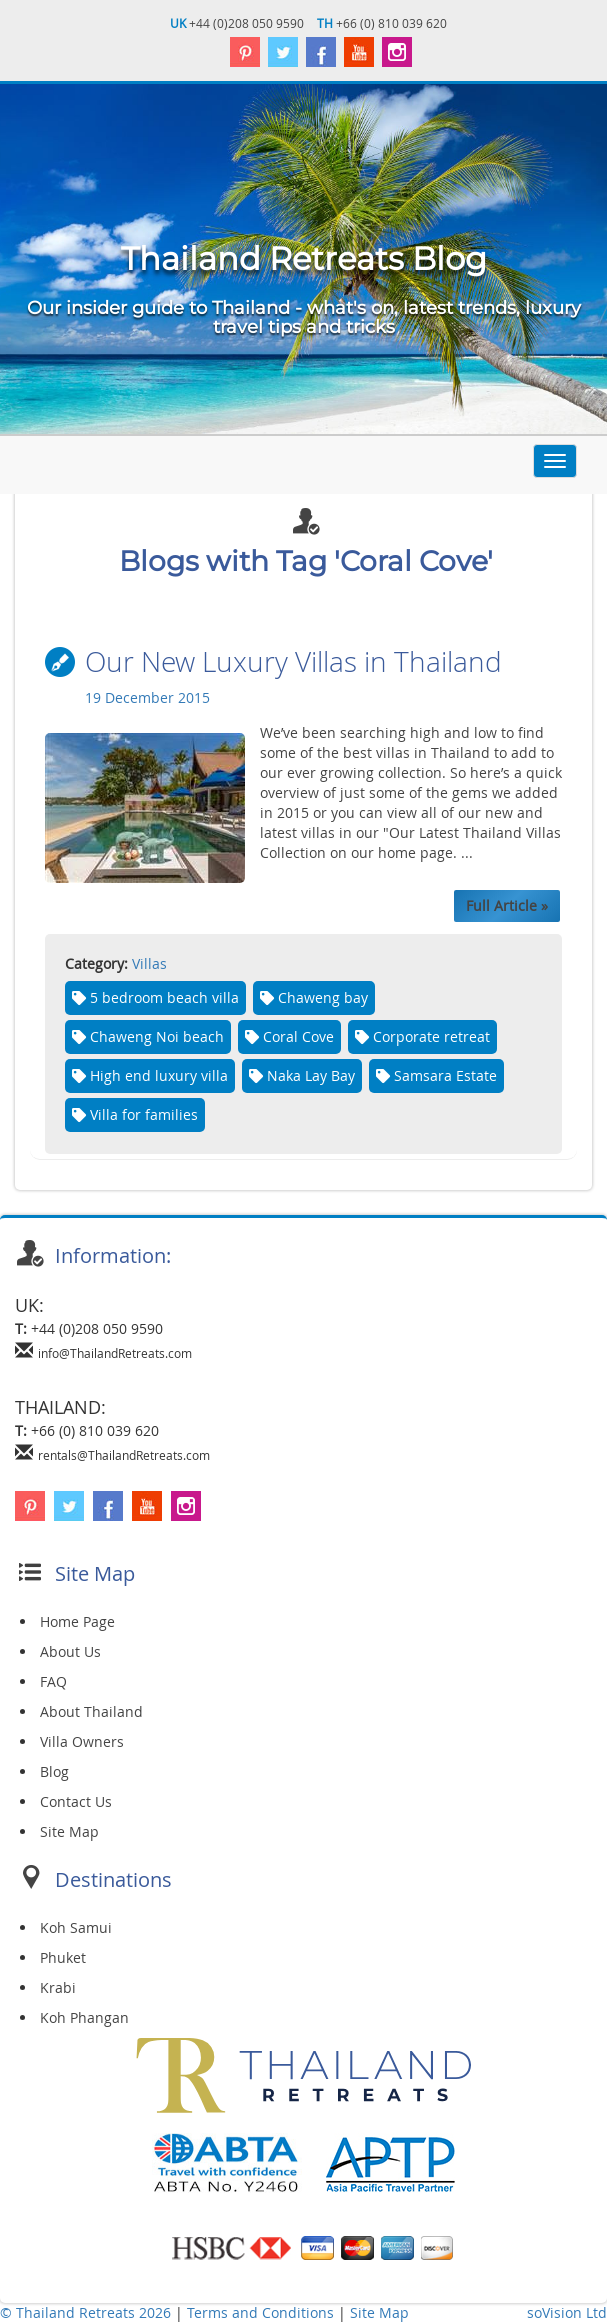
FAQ (53, 1681)
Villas (149, 963)
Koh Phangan (84, 2017)
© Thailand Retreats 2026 (85, 2312)
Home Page (77, 1621)
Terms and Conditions (262, 2312)
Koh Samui (76, 1927)
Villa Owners (82, 1741)
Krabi (58, 1987)
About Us (70, 1651)
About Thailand (91, 1711)
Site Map (69, 1831)
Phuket (63, 1957)
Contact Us (76, 1801)
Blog (54, 1771)
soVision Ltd (567, 2312)
